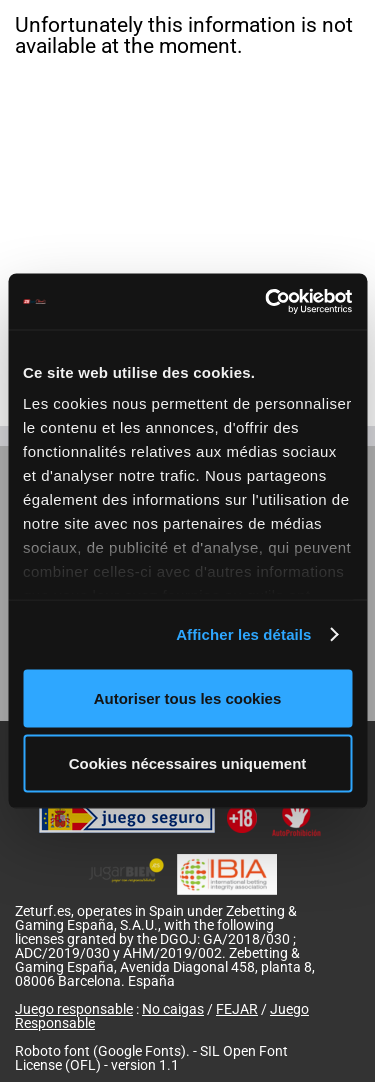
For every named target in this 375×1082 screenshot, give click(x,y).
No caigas (173, 1009)
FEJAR (237, 1009)
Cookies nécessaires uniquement (188, 763)
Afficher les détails (243, 634)
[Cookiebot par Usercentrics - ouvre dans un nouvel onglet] (267, 302)
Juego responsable (74, 1009)
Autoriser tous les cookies (188, 697)
